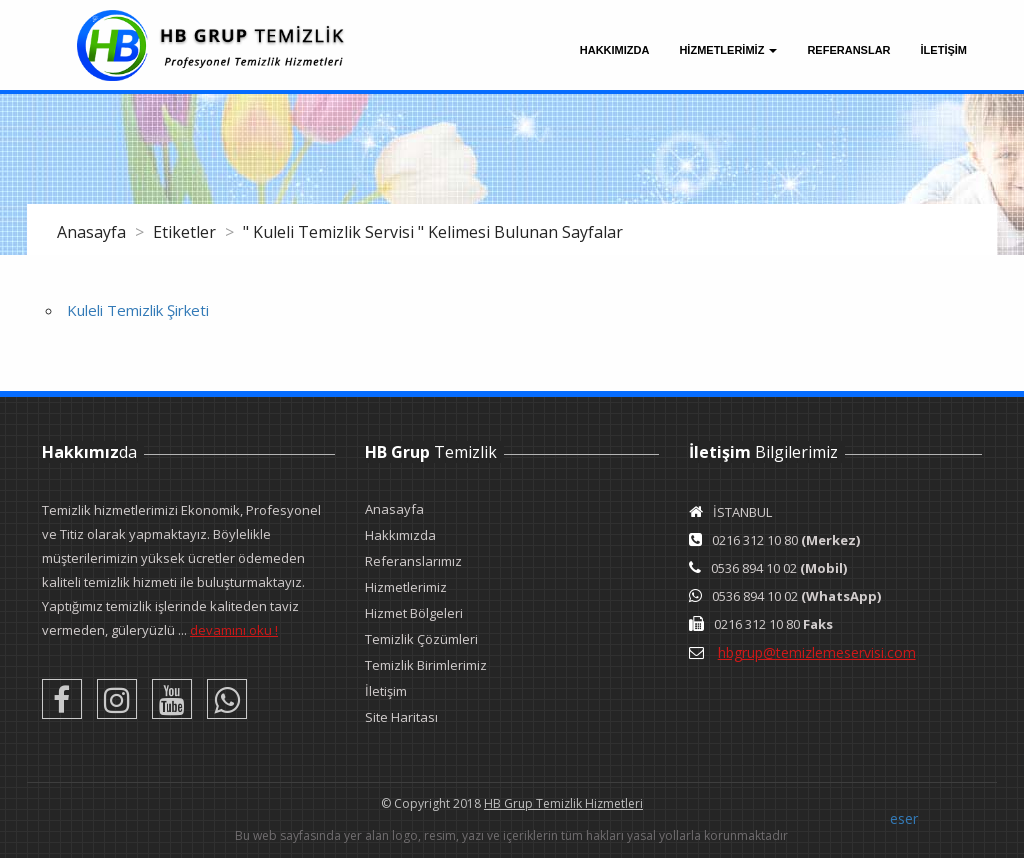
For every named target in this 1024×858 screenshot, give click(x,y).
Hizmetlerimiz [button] (728, 50)
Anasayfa (93, 232)
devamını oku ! (234, 630)
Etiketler (186, 232)
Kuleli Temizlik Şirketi (138, 310)
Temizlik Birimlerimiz (426, 665)
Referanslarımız (413, 561)
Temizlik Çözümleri (421, 639)
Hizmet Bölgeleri (414, 613)
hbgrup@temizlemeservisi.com (817, 652)
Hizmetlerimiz (406, 587)
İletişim (386, 691)
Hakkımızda (615, 50)
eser (904, 818)
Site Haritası (401, 717)
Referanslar (848, 50)
